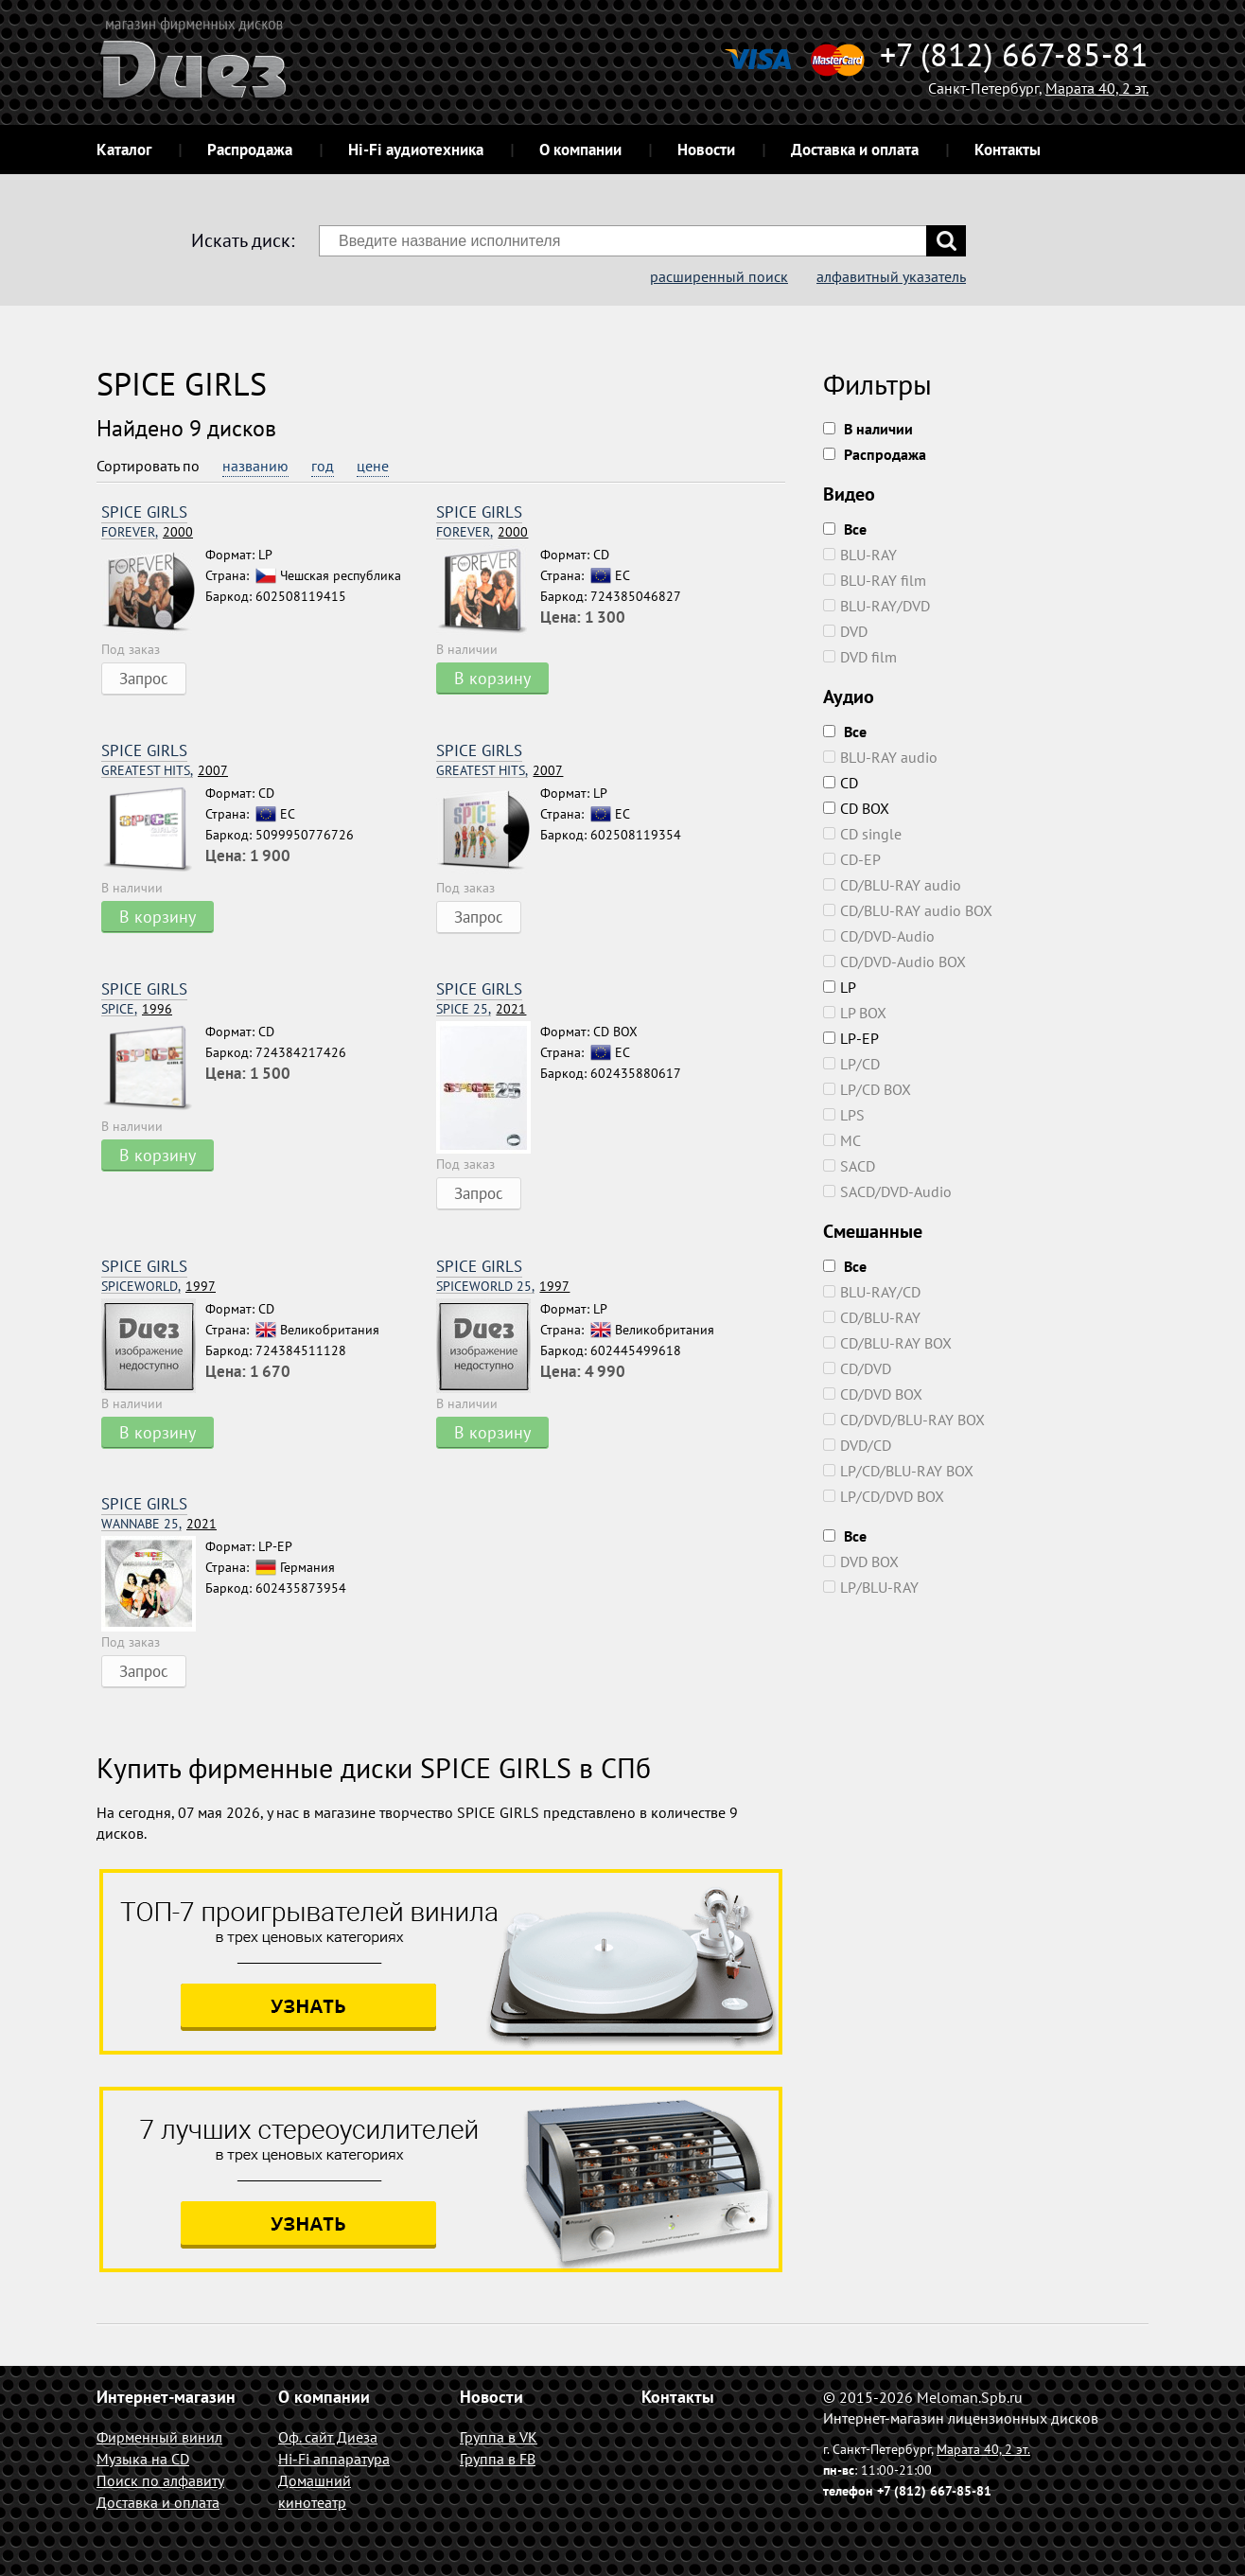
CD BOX (856, 808)
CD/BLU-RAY (872, 1317)
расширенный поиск (719, 276)
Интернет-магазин (166, 2397)
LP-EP (851, 1038)
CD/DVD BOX (872, 1394)
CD (840, 782)
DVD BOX (861, 1561)
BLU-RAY (860, 554)
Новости (706, 149)
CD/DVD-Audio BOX (894, 961)
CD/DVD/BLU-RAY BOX (904, 1419)
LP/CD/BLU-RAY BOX (898, 1470)
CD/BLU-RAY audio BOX (907, 910)
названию (255, 465)
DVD (845, 631)
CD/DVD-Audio (879, 935)
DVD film (860, 656)
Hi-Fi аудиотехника (415, 149)
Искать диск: (242, 240)
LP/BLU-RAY (871, 1587)
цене (373, 465)
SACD (849, 1165)
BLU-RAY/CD (872, 1291)
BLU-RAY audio (880, 757)
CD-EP (852, 859)
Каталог (123, 149)
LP (839, 987)
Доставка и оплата (855, 149)
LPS (844, 1114)
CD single (862, 833)
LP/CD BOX (867, 1089)
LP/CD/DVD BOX (883, 1496)
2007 (164, 771)
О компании (580, 149)
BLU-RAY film (874, 580)
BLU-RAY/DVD (876, 605)
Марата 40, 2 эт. (1097, 88)
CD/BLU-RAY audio (892, 884)
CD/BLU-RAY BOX (887, 1342)
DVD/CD (857, 1445)
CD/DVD (857, 1368)
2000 (147, 532)
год (322, 465)
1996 (136, 1009)
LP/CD (851, 1063)
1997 (158, 1286)
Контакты (1007, 149)
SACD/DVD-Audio (887, 1191)
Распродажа (249, 149)
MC (842, 1140)
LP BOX (854, 1012)
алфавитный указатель (891, 276)
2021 (481, 1009)
